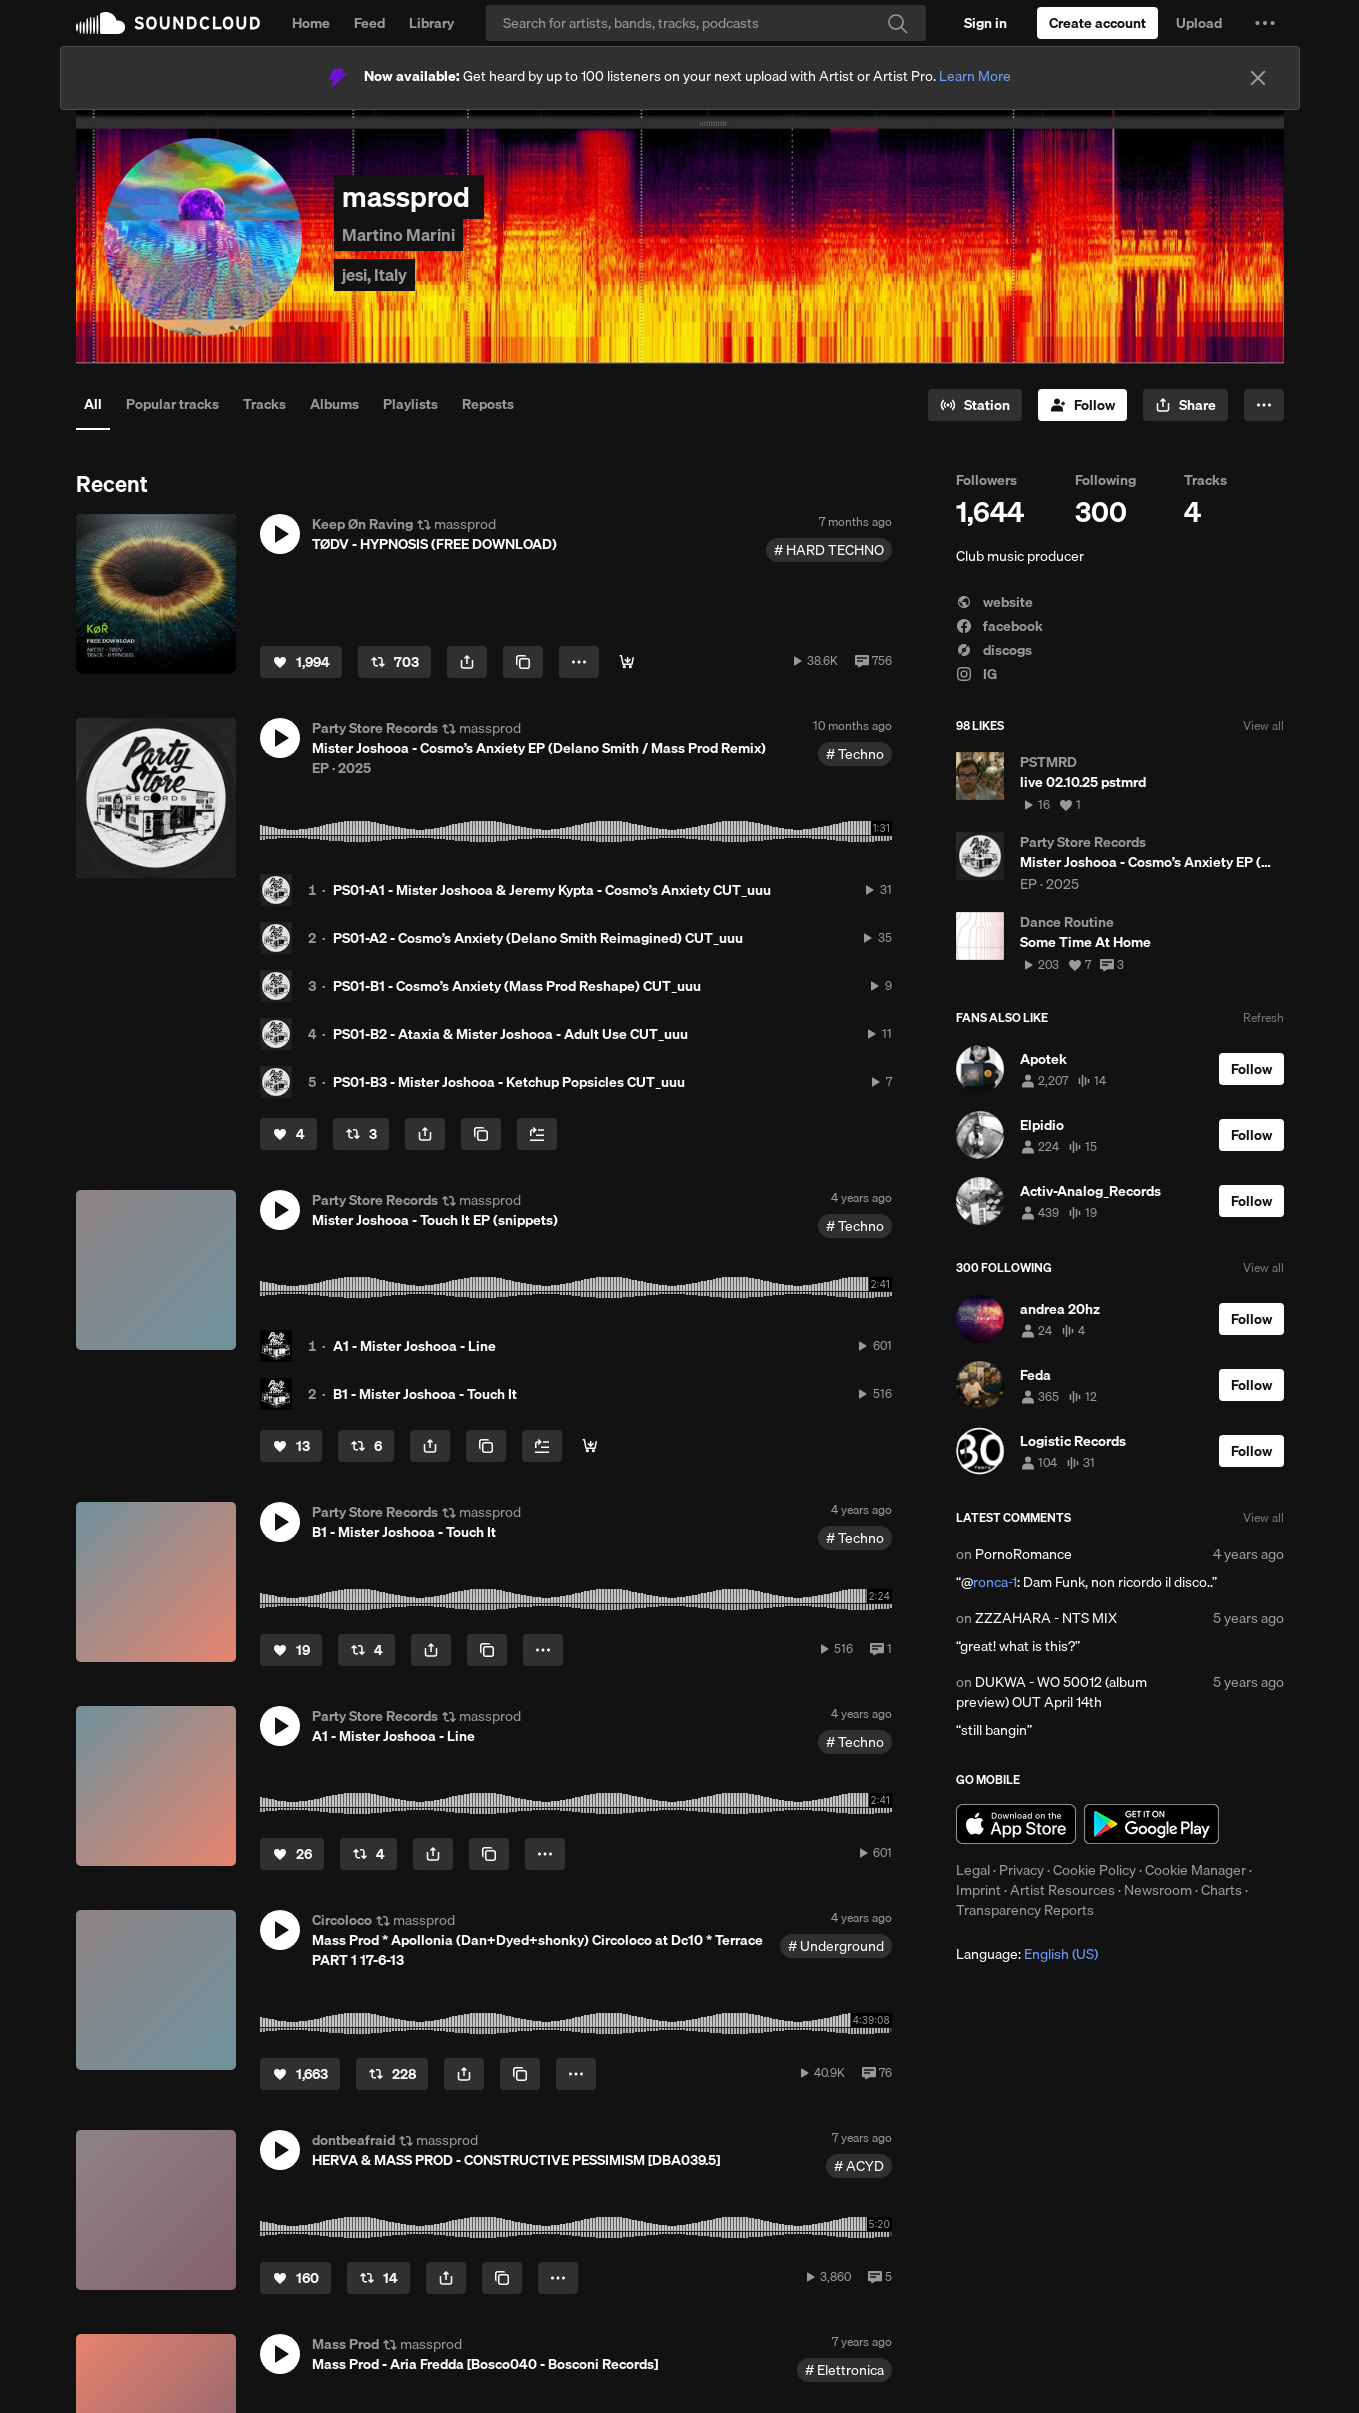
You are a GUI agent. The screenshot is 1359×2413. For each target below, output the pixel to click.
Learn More (975, 76)
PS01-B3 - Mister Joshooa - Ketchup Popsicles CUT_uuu (509, 1082)
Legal (973, 1870)
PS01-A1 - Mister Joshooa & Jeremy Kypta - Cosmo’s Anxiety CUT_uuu (552, 890)
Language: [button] (1027, 1954)
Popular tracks (172, 404)
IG (976, 674)
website (994, 602)
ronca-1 (995, 1582)
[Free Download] (627, 662)
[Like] (301, 662)
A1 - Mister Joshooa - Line (414, 1346)
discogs (994, 650)
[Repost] (394, 662)
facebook (999, 626)
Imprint (978, 1890)
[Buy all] (590, 1446)
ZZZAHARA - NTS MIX (1046, 1618)
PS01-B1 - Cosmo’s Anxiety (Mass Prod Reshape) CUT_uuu (517, 986)
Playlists (410, 404)
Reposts (488, 404)
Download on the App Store (1016, 1824)
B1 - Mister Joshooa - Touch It (425, 1394)
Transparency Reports (1025, 1910)
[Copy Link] (523, 662)
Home (311, 23)
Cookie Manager (1195, 1870)
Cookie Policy (1094, 1870)
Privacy (1021, 1870)
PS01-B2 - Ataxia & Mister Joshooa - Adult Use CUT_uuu (510, 1034)
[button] (1265, 23)
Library (431, 23)
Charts (1221, 1890)
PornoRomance (1023, 1554)
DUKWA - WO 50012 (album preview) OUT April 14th (1051, 1692)
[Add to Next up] (537, 1134)
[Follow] (1082, 405)
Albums (334, 404)
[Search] (706, 23)
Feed (369, 23)
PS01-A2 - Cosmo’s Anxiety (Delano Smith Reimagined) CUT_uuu (538, 938)
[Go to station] (975, 405)
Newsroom (1158, 1890)
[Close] (1258, 78)
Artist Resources (1062, 1890)
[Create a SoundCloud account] (1097, 23)
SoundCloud (168, 23)
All (93, 404)
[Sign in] (985, 23)
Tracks (264, 404)
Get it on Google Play (1151, 1824)
